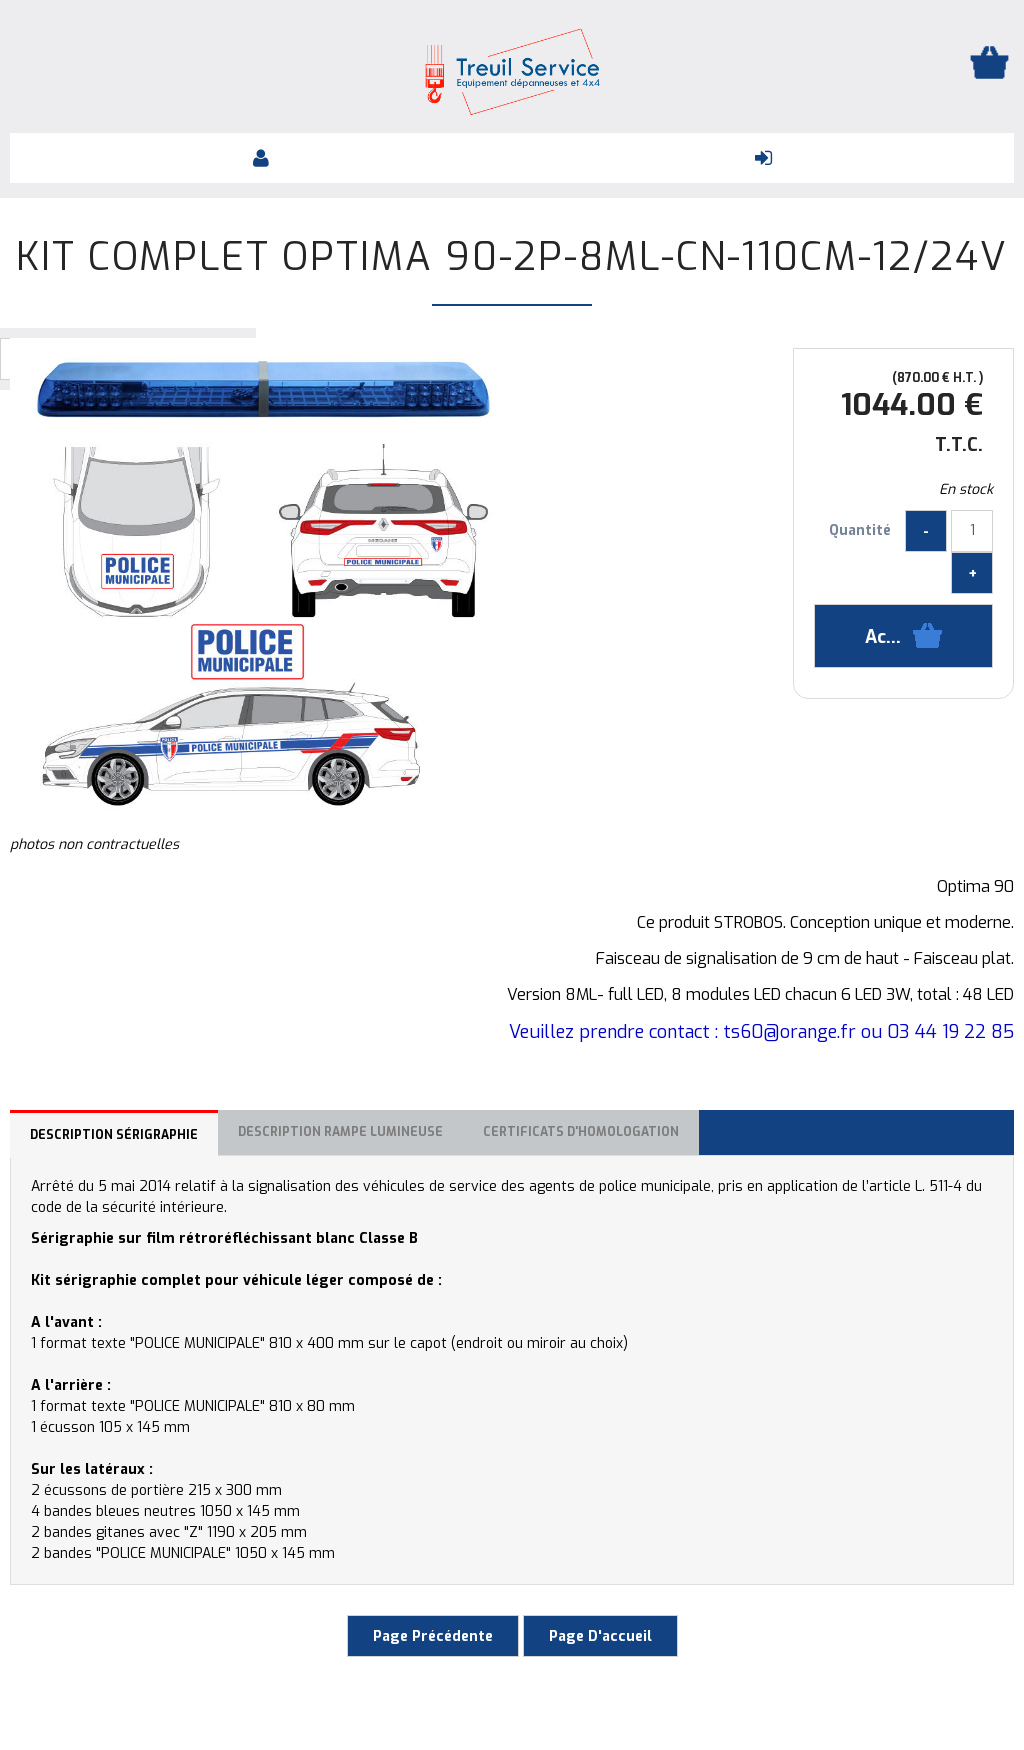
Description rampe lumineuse (340, 1132)
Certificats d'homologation (581, 1132)
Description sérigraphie (114, 1135)
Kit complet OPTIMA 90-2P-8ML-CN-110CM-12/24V (512, 257)
